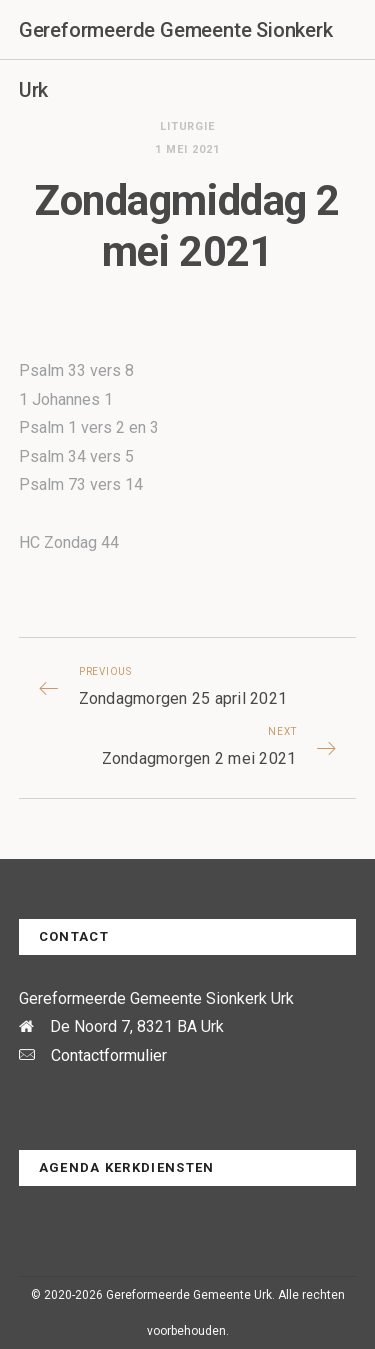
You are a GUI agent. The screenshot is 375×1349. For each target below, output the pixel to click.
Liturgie (188, 126)
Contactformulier (109, 1055)
